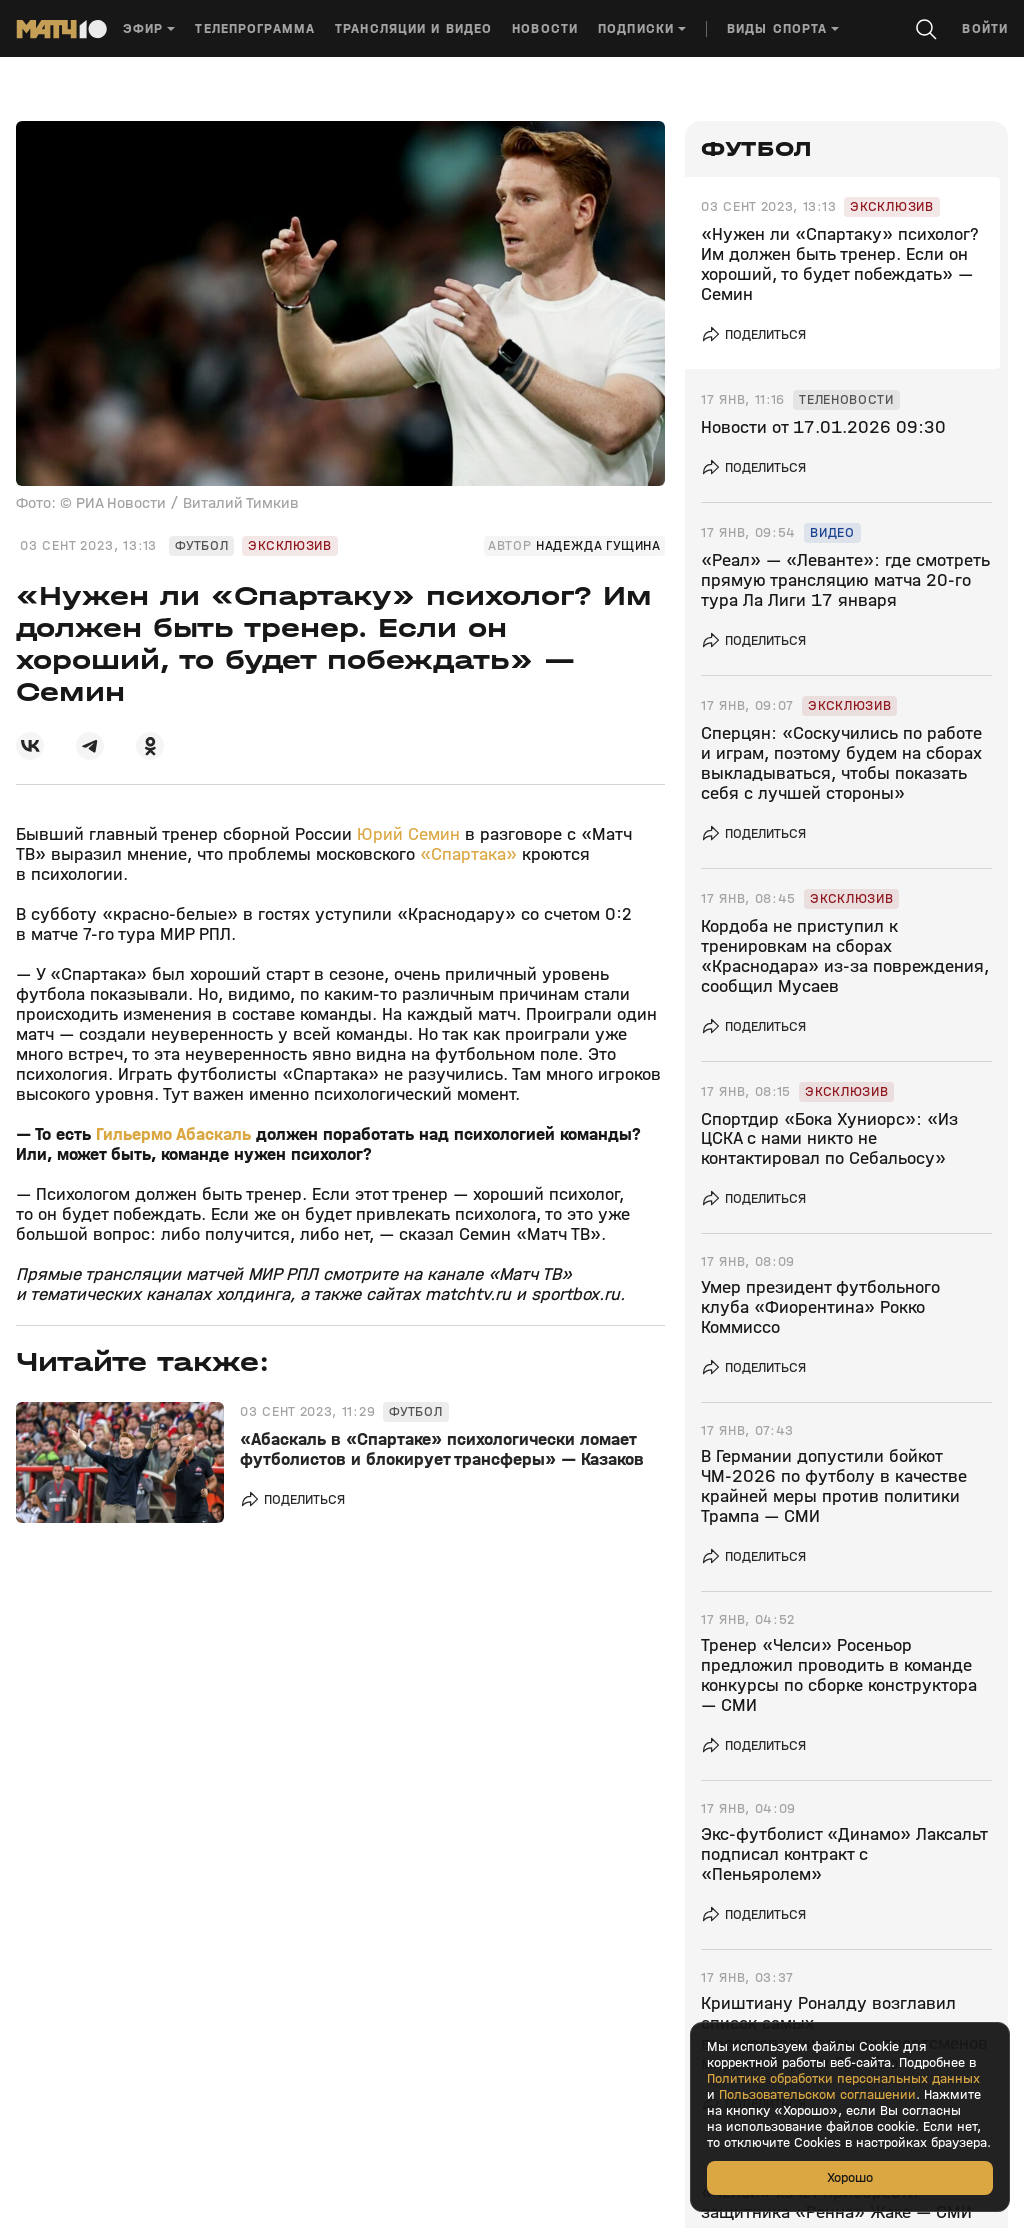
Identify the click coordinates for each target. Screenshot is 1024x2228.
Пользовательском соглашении (817, 2095)
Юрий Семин (408, 834)
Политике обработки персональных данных (843, 2079)
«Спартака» (468, 854)
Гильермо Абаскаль (173, 1134)
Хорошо (850, 2177)
